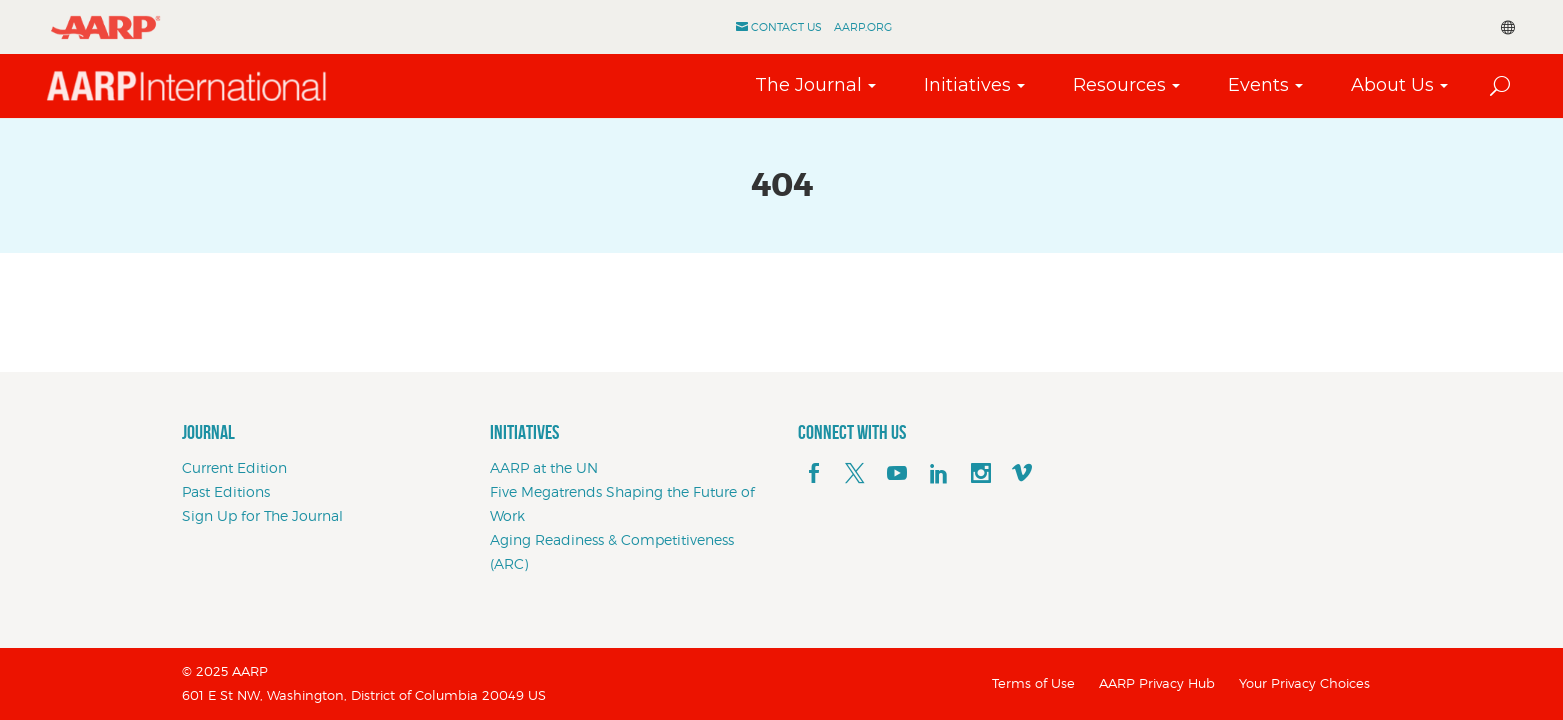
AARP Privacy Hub (1157, 683)
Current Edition (234, 467)
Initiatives (966, 85)
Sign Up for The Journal (262, 515)
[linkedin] (939, 474)
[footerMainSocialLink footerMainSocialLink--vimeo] (1022, 474)
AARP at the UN (544, 467)
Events (1257, 85)
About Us (1391, 85)
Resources (1118, 85)
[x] (855, 474)
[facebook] (814, 474)
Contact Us (786, 27)
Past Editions (226, 491)
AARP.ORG (863, 27)
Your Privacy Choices (1304, 683)
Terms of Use (1033, 683)
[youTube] (897, 474)
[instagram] (981, 474)
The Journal (807, 85)
